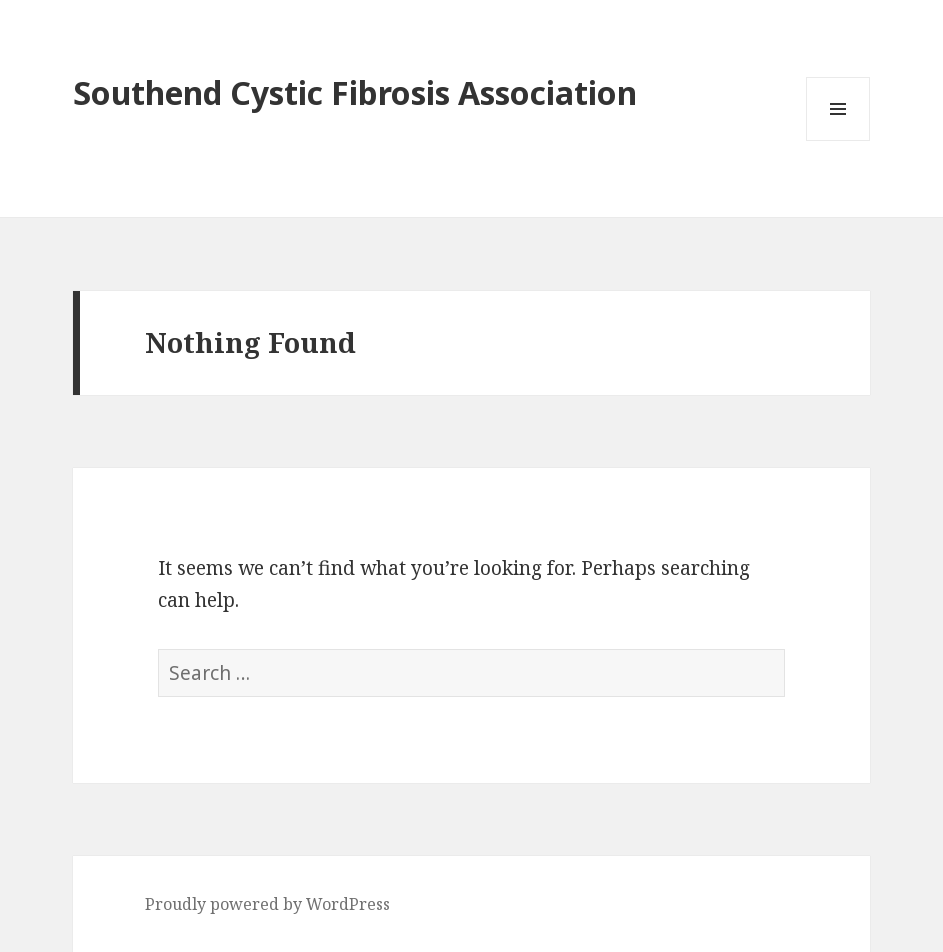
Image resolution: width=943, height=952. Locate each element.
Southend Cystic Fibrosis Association (355, 92)
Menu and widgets (838, 140)
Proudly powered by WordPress (267, 904)
